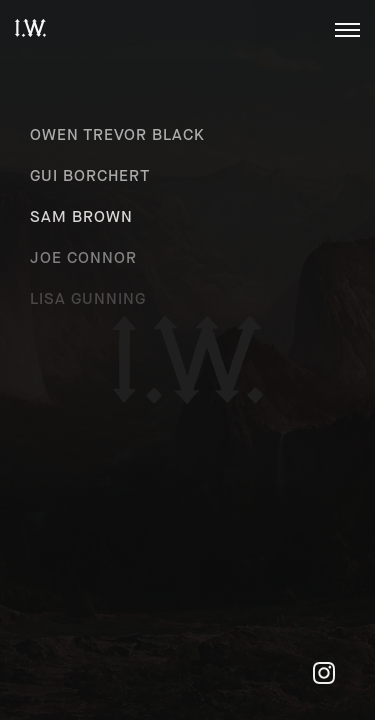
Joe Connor (83, 257)
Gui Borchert (90, 175)
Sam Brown (81, 216)
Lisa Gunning (88, 298)
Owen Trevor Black (117, 134)
